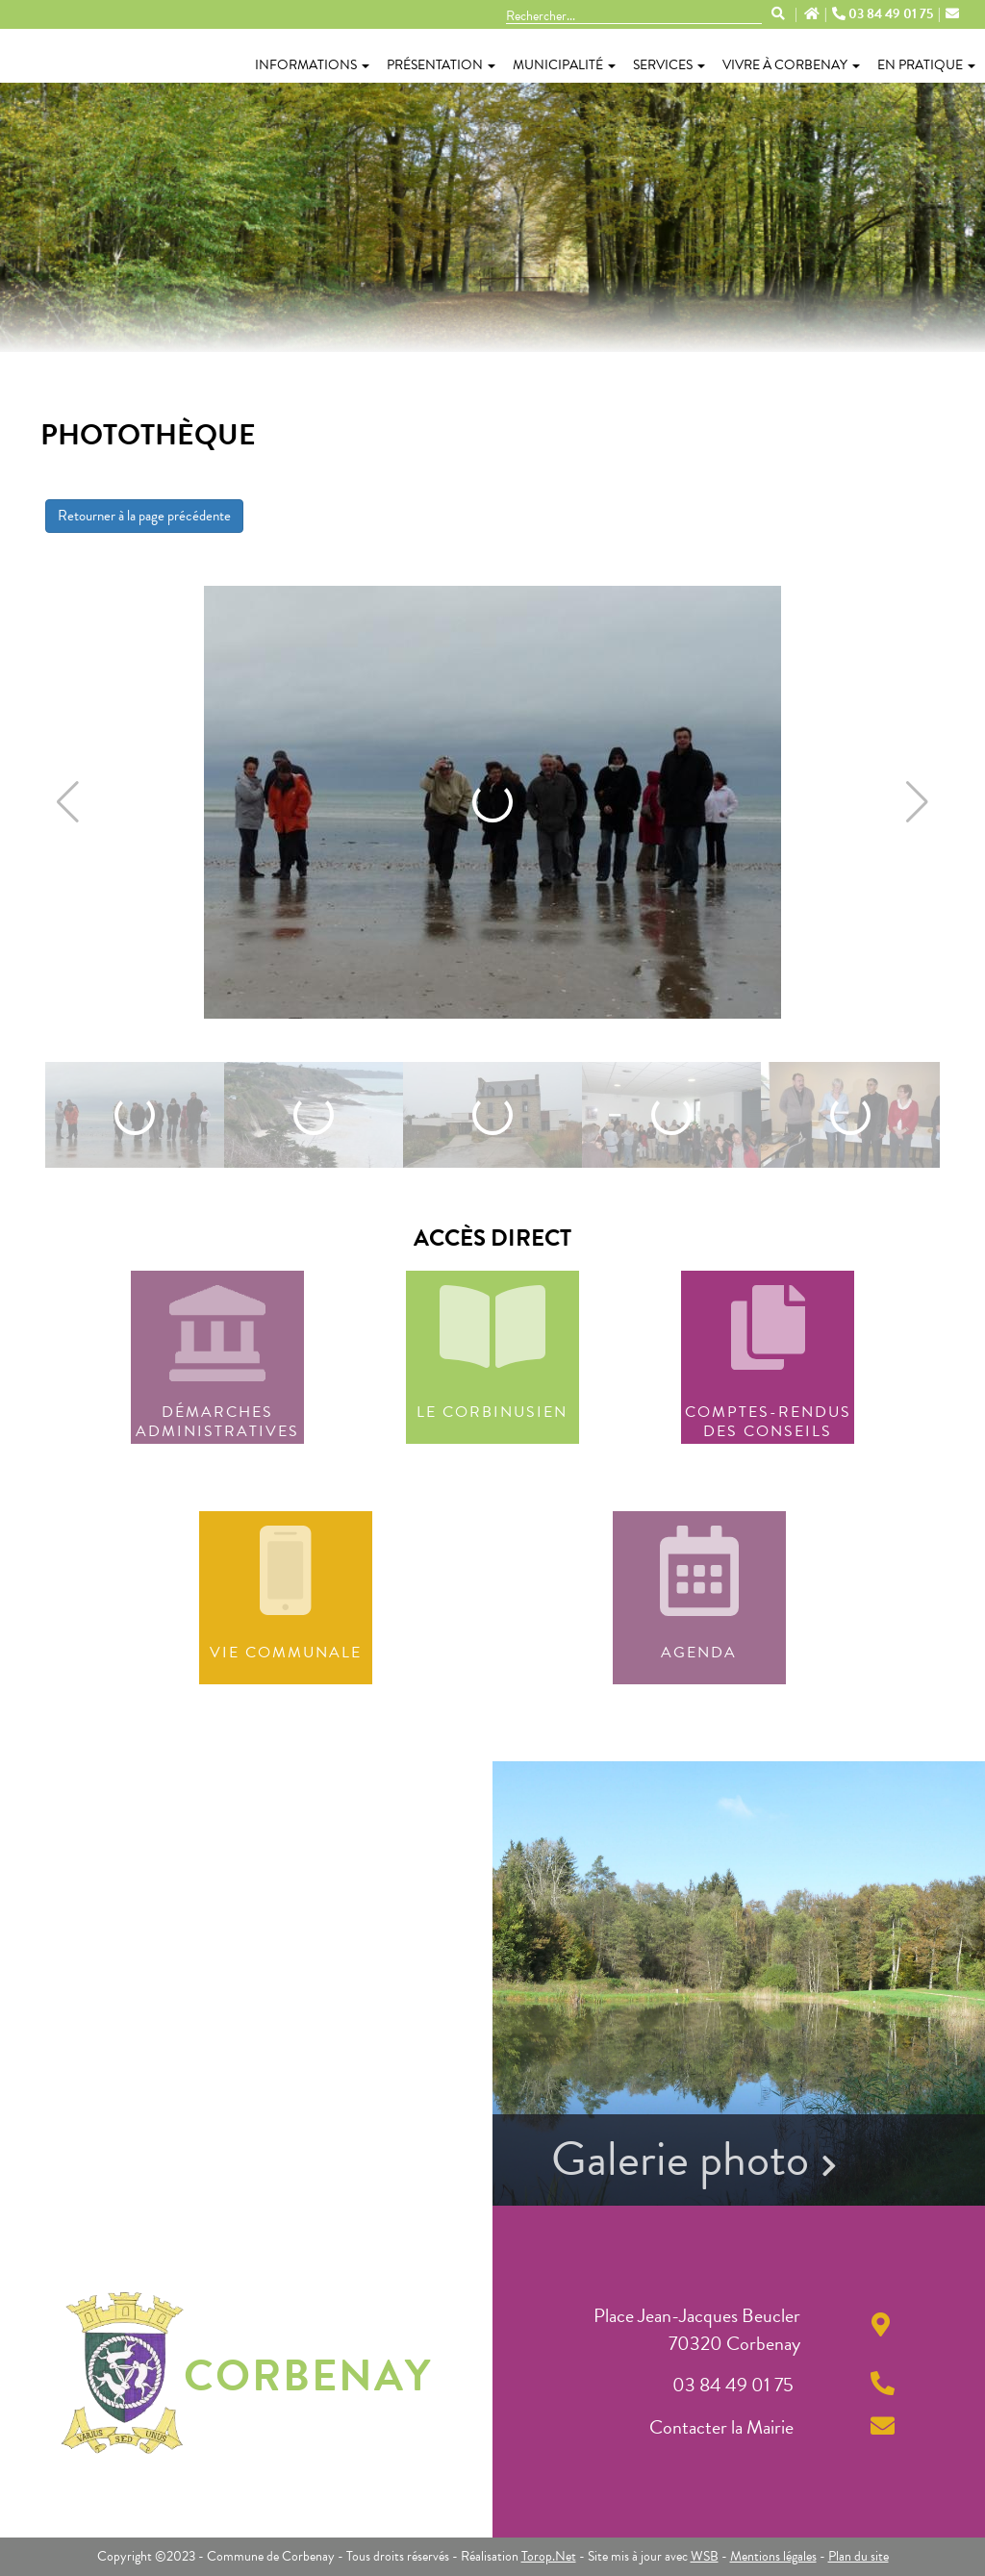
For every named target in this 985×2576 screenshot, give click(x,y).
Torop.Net (548, 2556)
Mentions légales (773, 2556)
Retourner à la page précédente (144, 515)
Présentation (441, 65)
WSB (705, 2556)
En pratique (926, 65)
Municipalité (564, 65)
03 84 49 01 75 (884, 14)
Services (669, 65)
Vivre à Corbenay (791, 65)
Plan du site (858, 2556)
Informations (312, 65)
